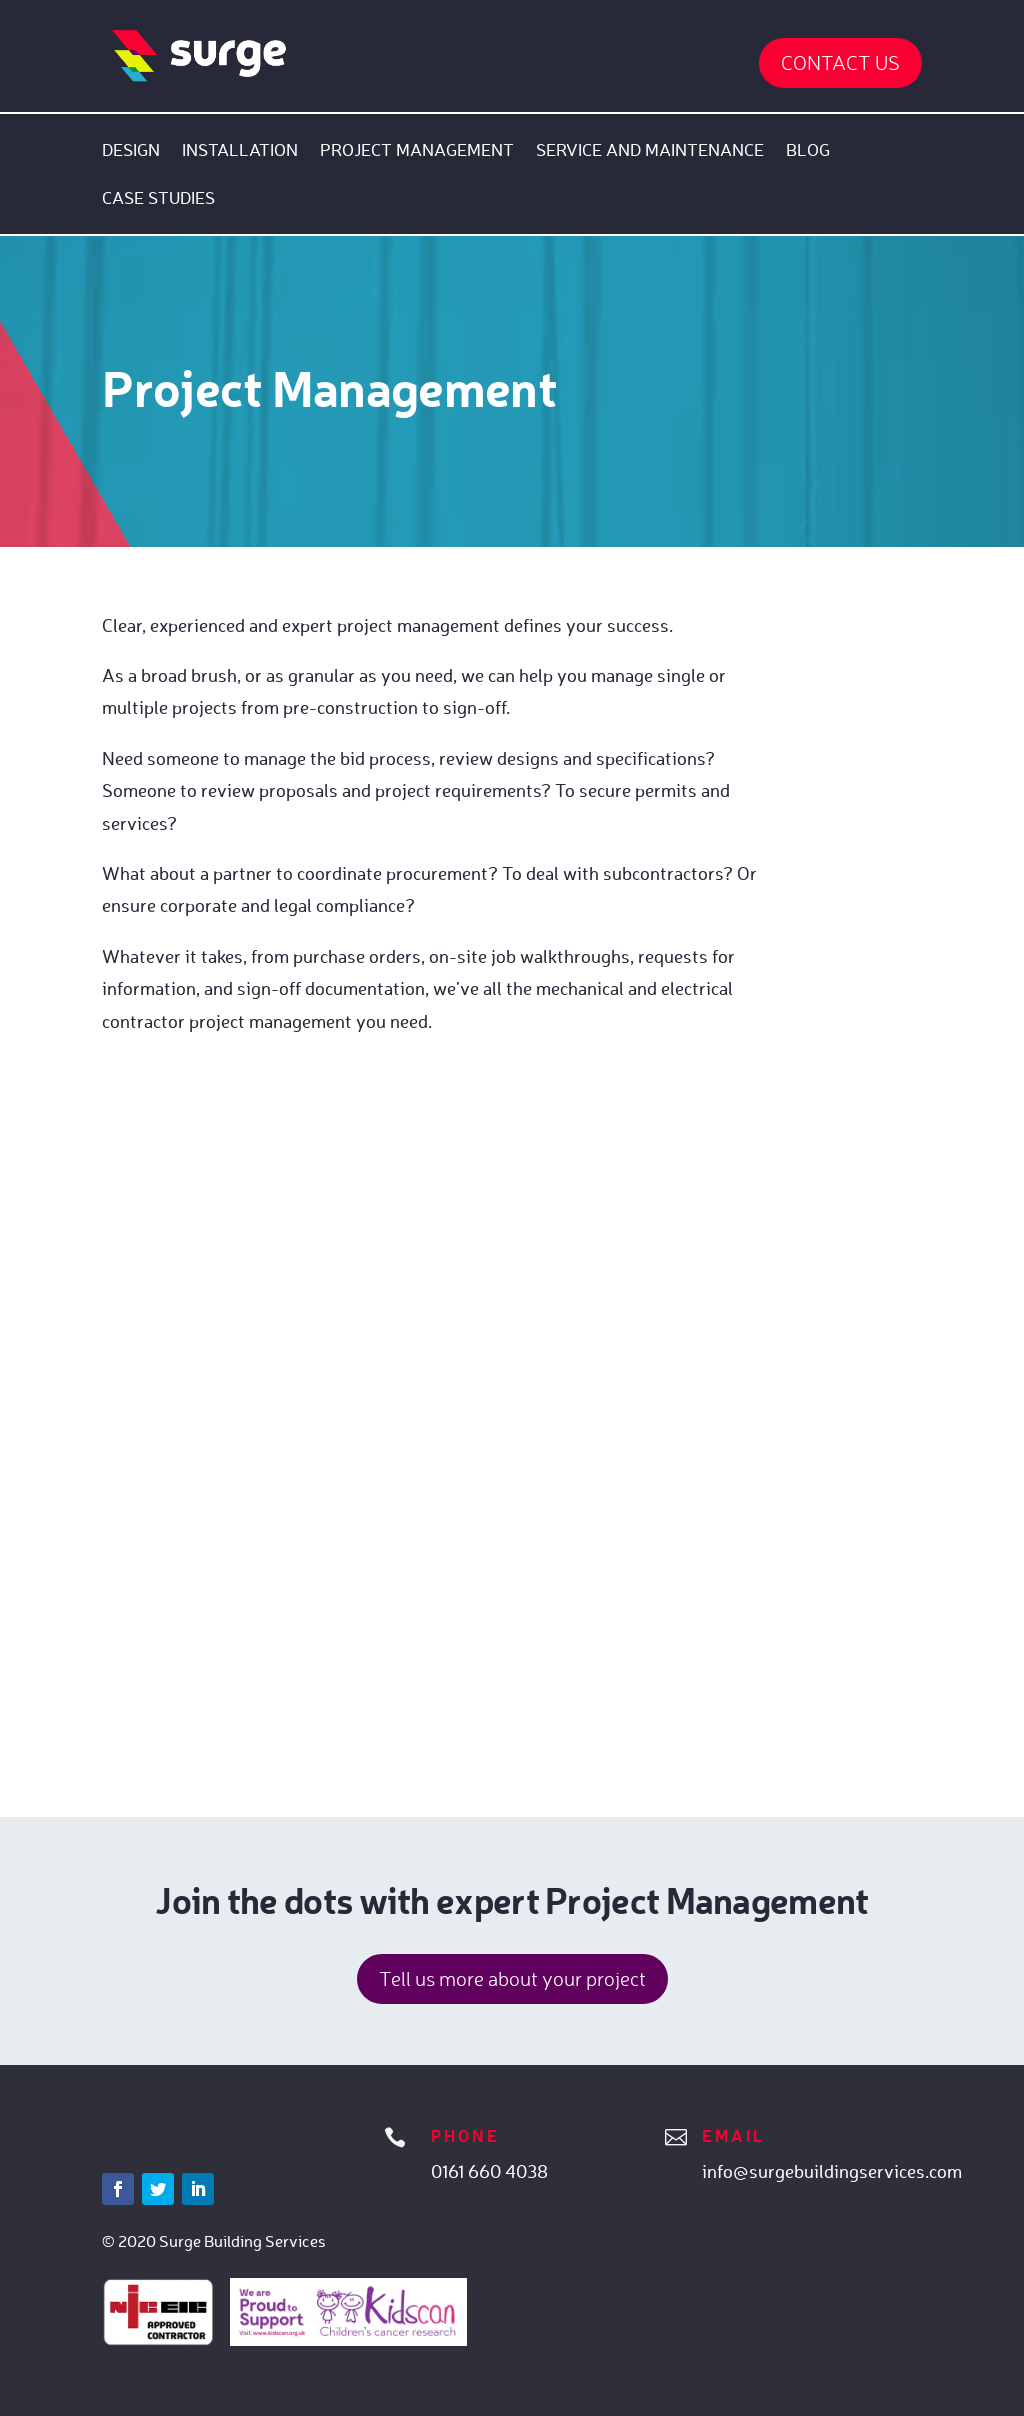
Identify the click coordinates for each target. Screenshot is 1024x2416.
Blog (808, 151)
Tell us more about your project (512, 1978)
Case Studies (158, 199)
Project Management (417, 151)
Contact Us (840, 62)
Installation (240, 151)
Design (131, 151)
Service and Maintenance (650, 151)
